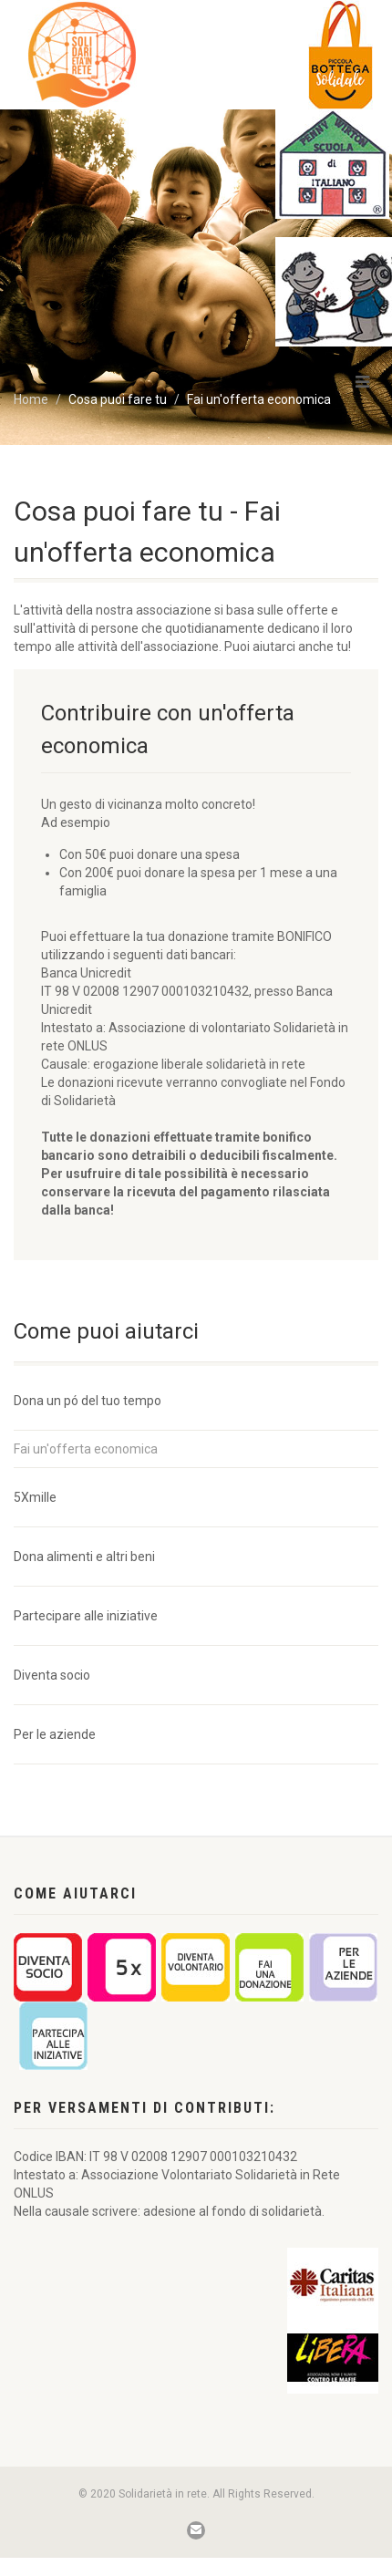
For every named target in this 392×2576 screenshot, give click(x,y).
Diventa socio (52, 1675)
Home (31, 399)
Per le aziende (55, 1734)
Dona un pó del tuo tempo (87, 1400)
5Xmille (35, 1497)
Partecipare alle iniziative (86, 1616)
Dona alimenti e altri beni (84, 1556)
